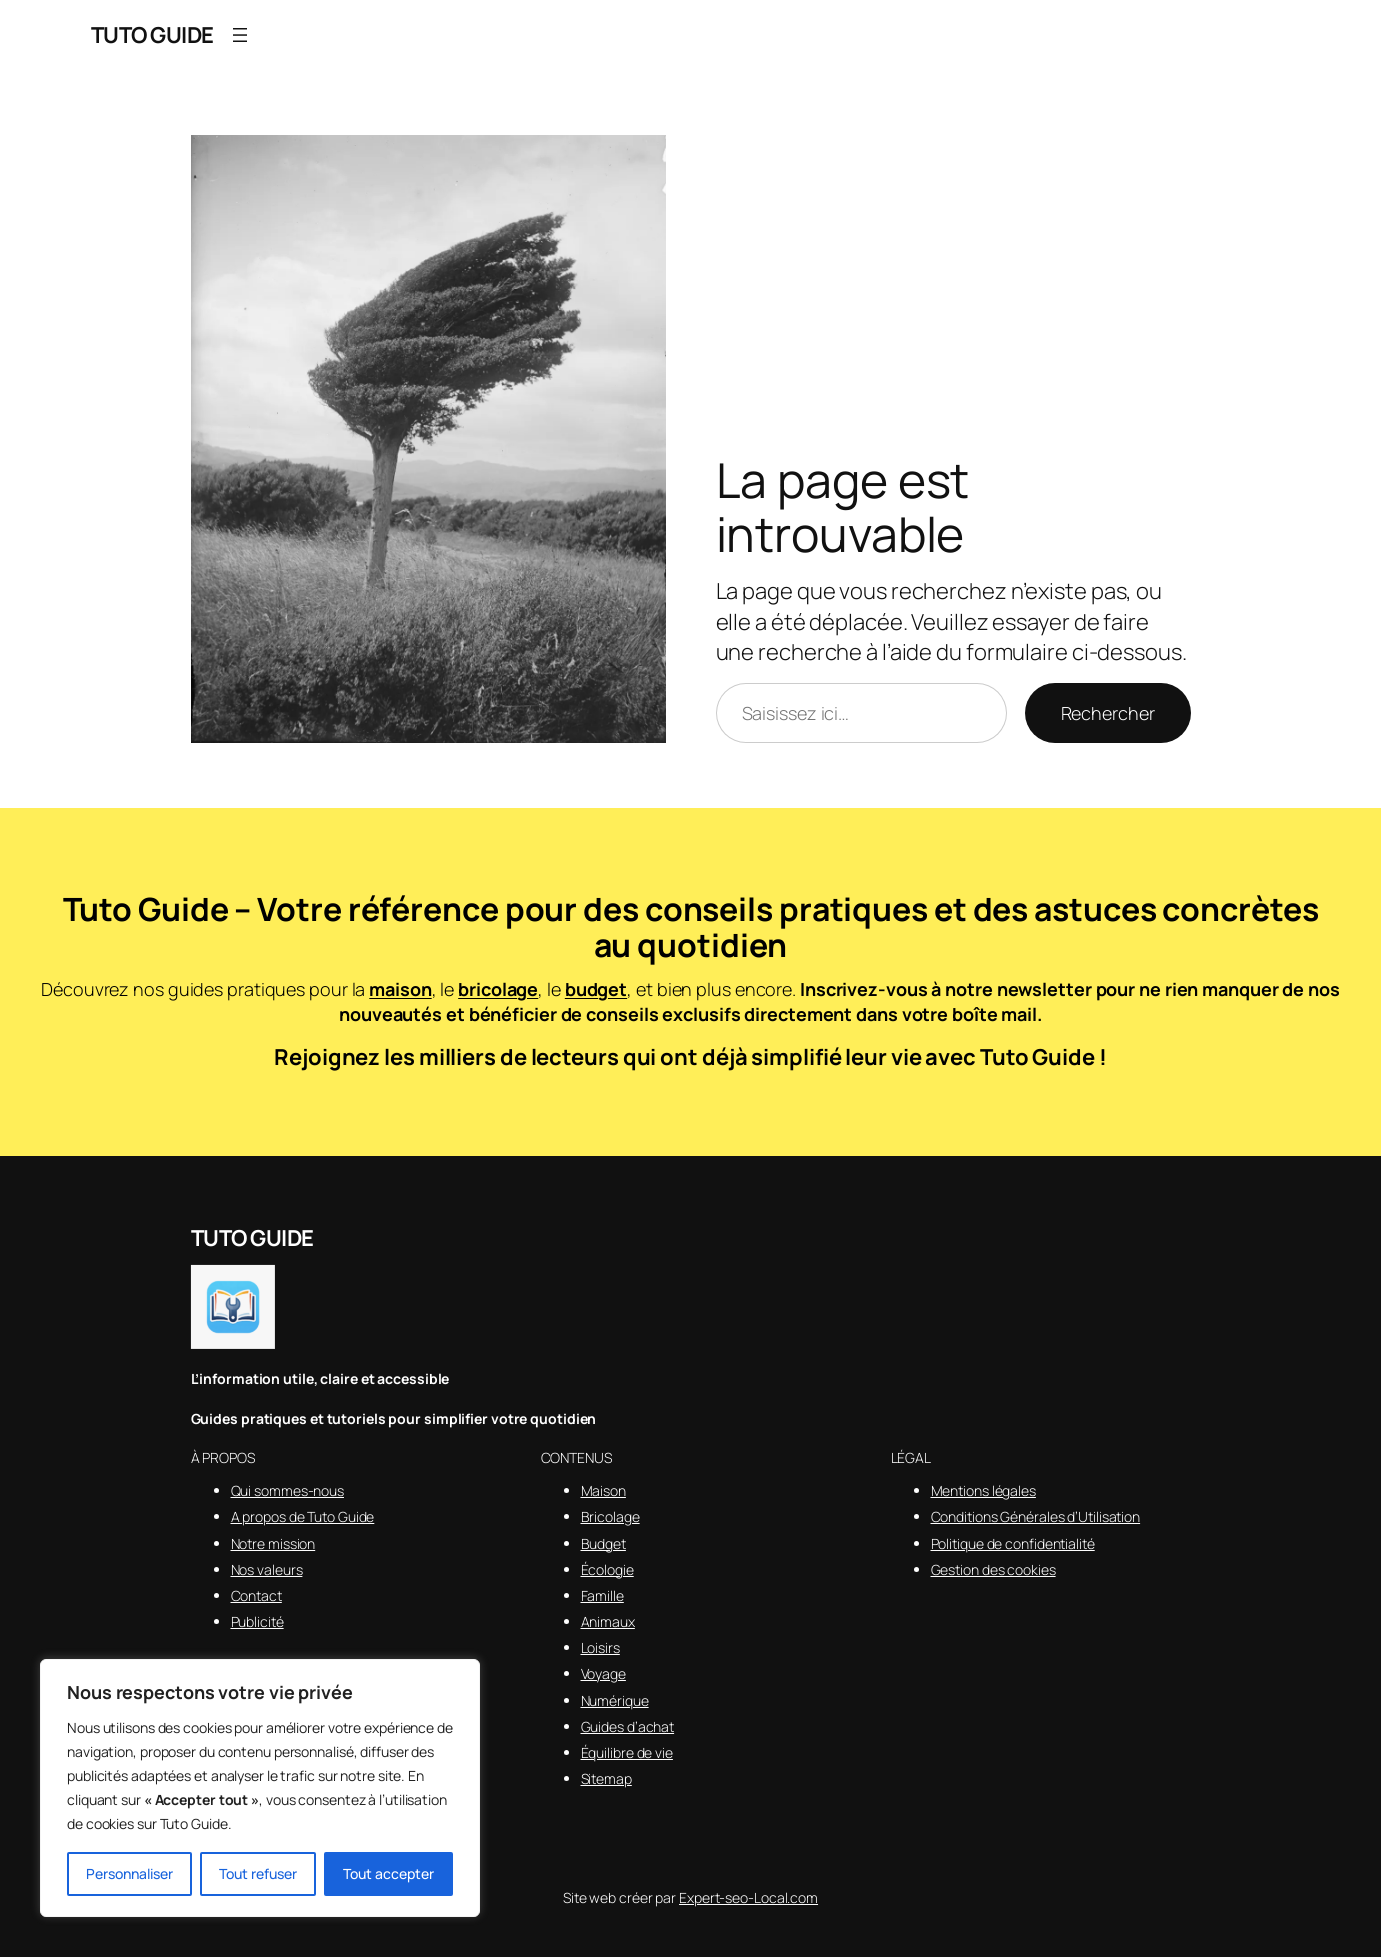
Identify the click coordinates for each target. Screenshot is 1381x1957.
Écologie (607, 1569)
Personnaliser (129, 1873)
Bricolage (610, 1516)
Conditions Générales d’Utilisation (1036, 1516)
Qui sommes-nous (288, 1490)
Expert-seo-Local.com (748, 1897)
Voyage (603, 1673)
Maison (603, 1490)
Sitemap (606, 1778)
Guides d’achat (628, 1726)
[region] (260, 1788)
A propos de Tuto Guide (303, 1516)
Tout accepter (388, 1873)
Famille (602, 1595)
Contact (256, 1595)
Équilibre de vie (627, 1752)
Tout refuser (258, 1873)
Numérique (615, 1700)
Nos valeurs (267, 1569)
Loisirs (600, 1647)
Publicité (257, 1621)
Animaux (608, 1621)
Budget (603, 1543)
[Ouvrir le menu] (240, 35)
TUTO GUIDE (152, 35)
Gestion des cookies (993, 1569)
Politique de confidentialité (1013, 1543)
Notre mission (273, 1543)
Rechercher (1108, 713)
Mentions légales (983, 1490)
